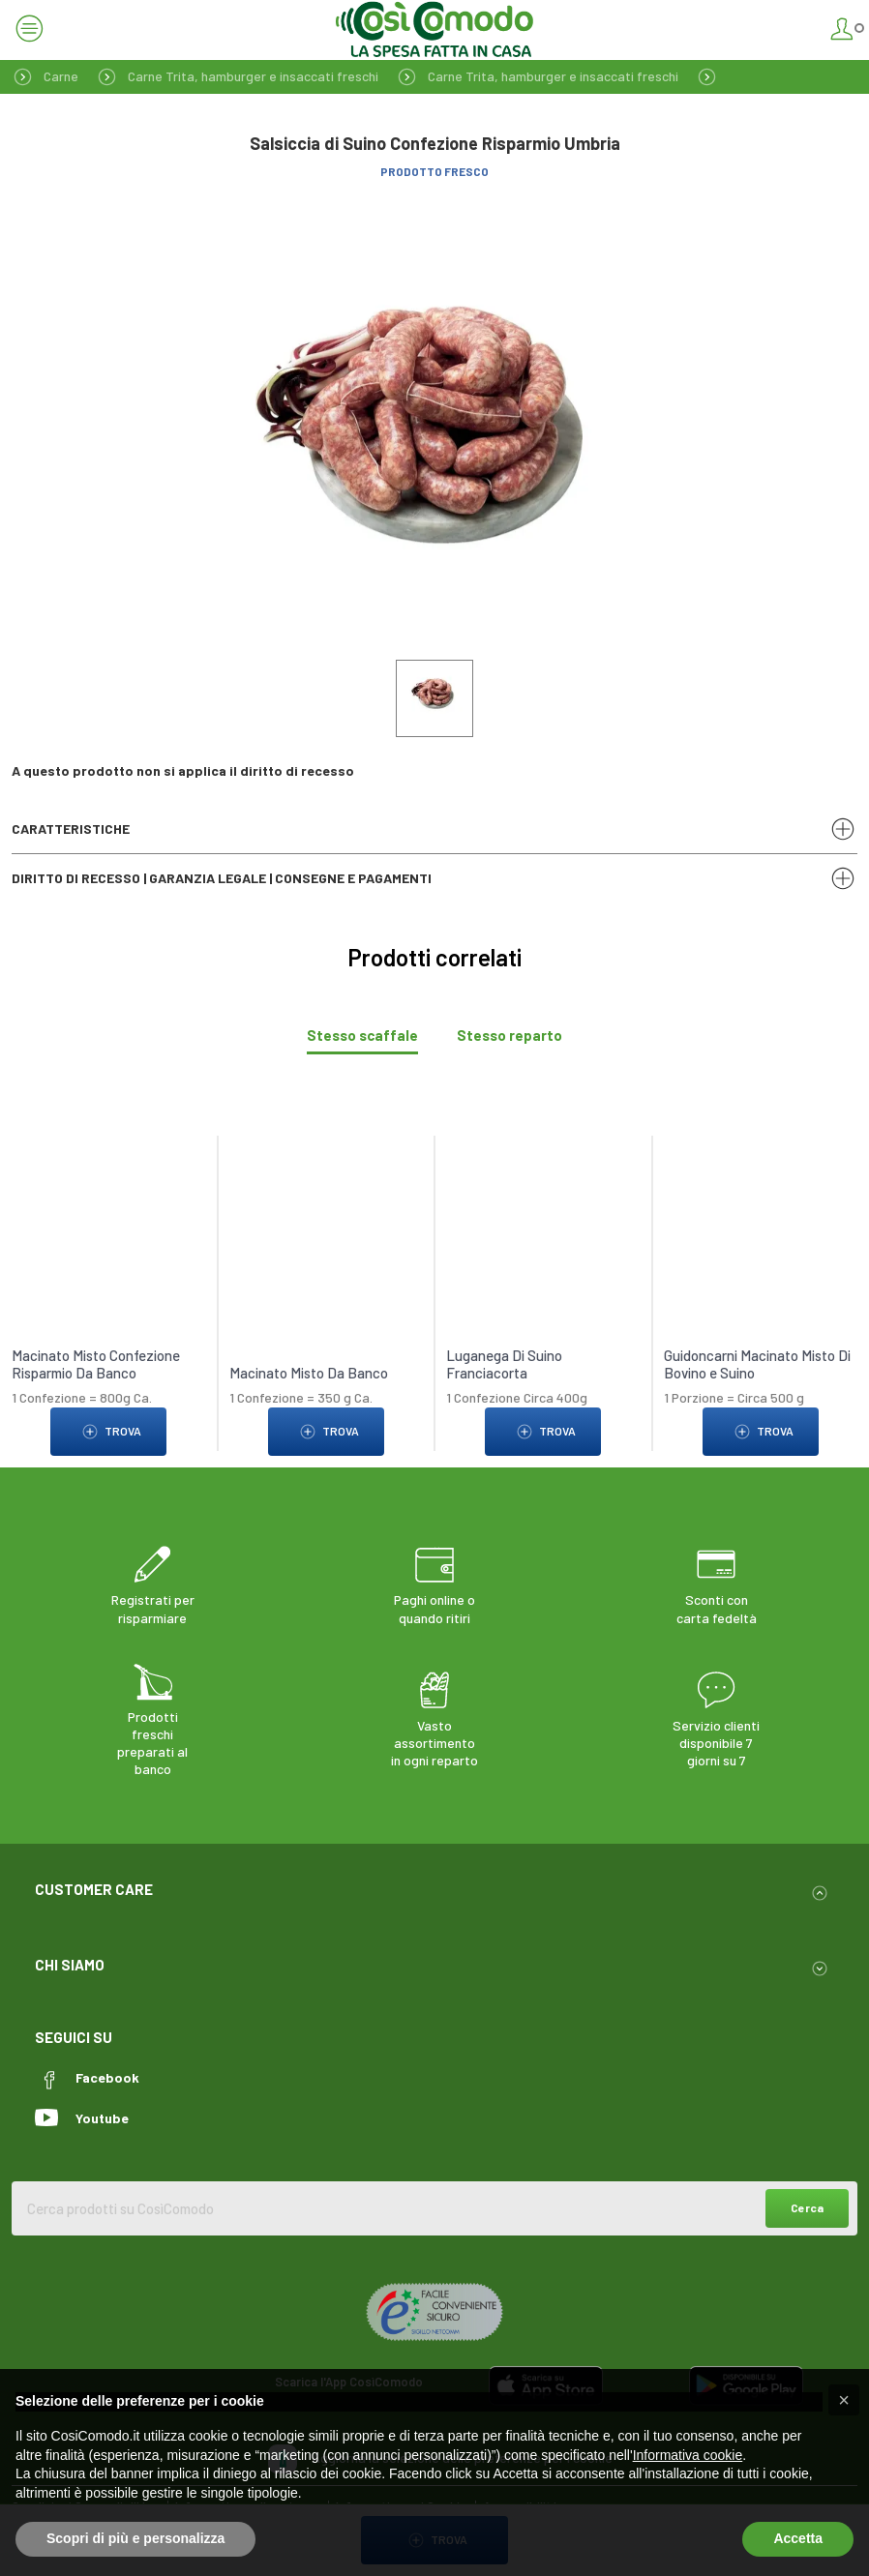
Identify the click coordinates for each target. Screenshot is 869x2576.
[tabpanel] (434, 1286)
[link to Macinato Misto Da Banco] (326, 1202)
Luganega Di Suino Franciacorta (504, 1364)
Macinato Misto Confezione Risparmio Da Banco (96, 1364)
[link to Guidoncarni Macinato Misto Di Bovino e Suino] (760, 1202)
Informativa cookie (688, 2455)
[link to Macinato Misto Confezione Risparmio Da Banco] (108, 1202)
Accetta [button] (798, 2538)
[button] (843, 2399)
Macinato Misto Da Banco (308, 1372)
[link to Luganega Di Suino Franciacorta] (542, 1202)
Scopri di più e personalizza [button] (135, 2538)
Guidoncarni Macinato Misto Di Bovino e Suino (757, 1364)
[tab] (362, 1035)
